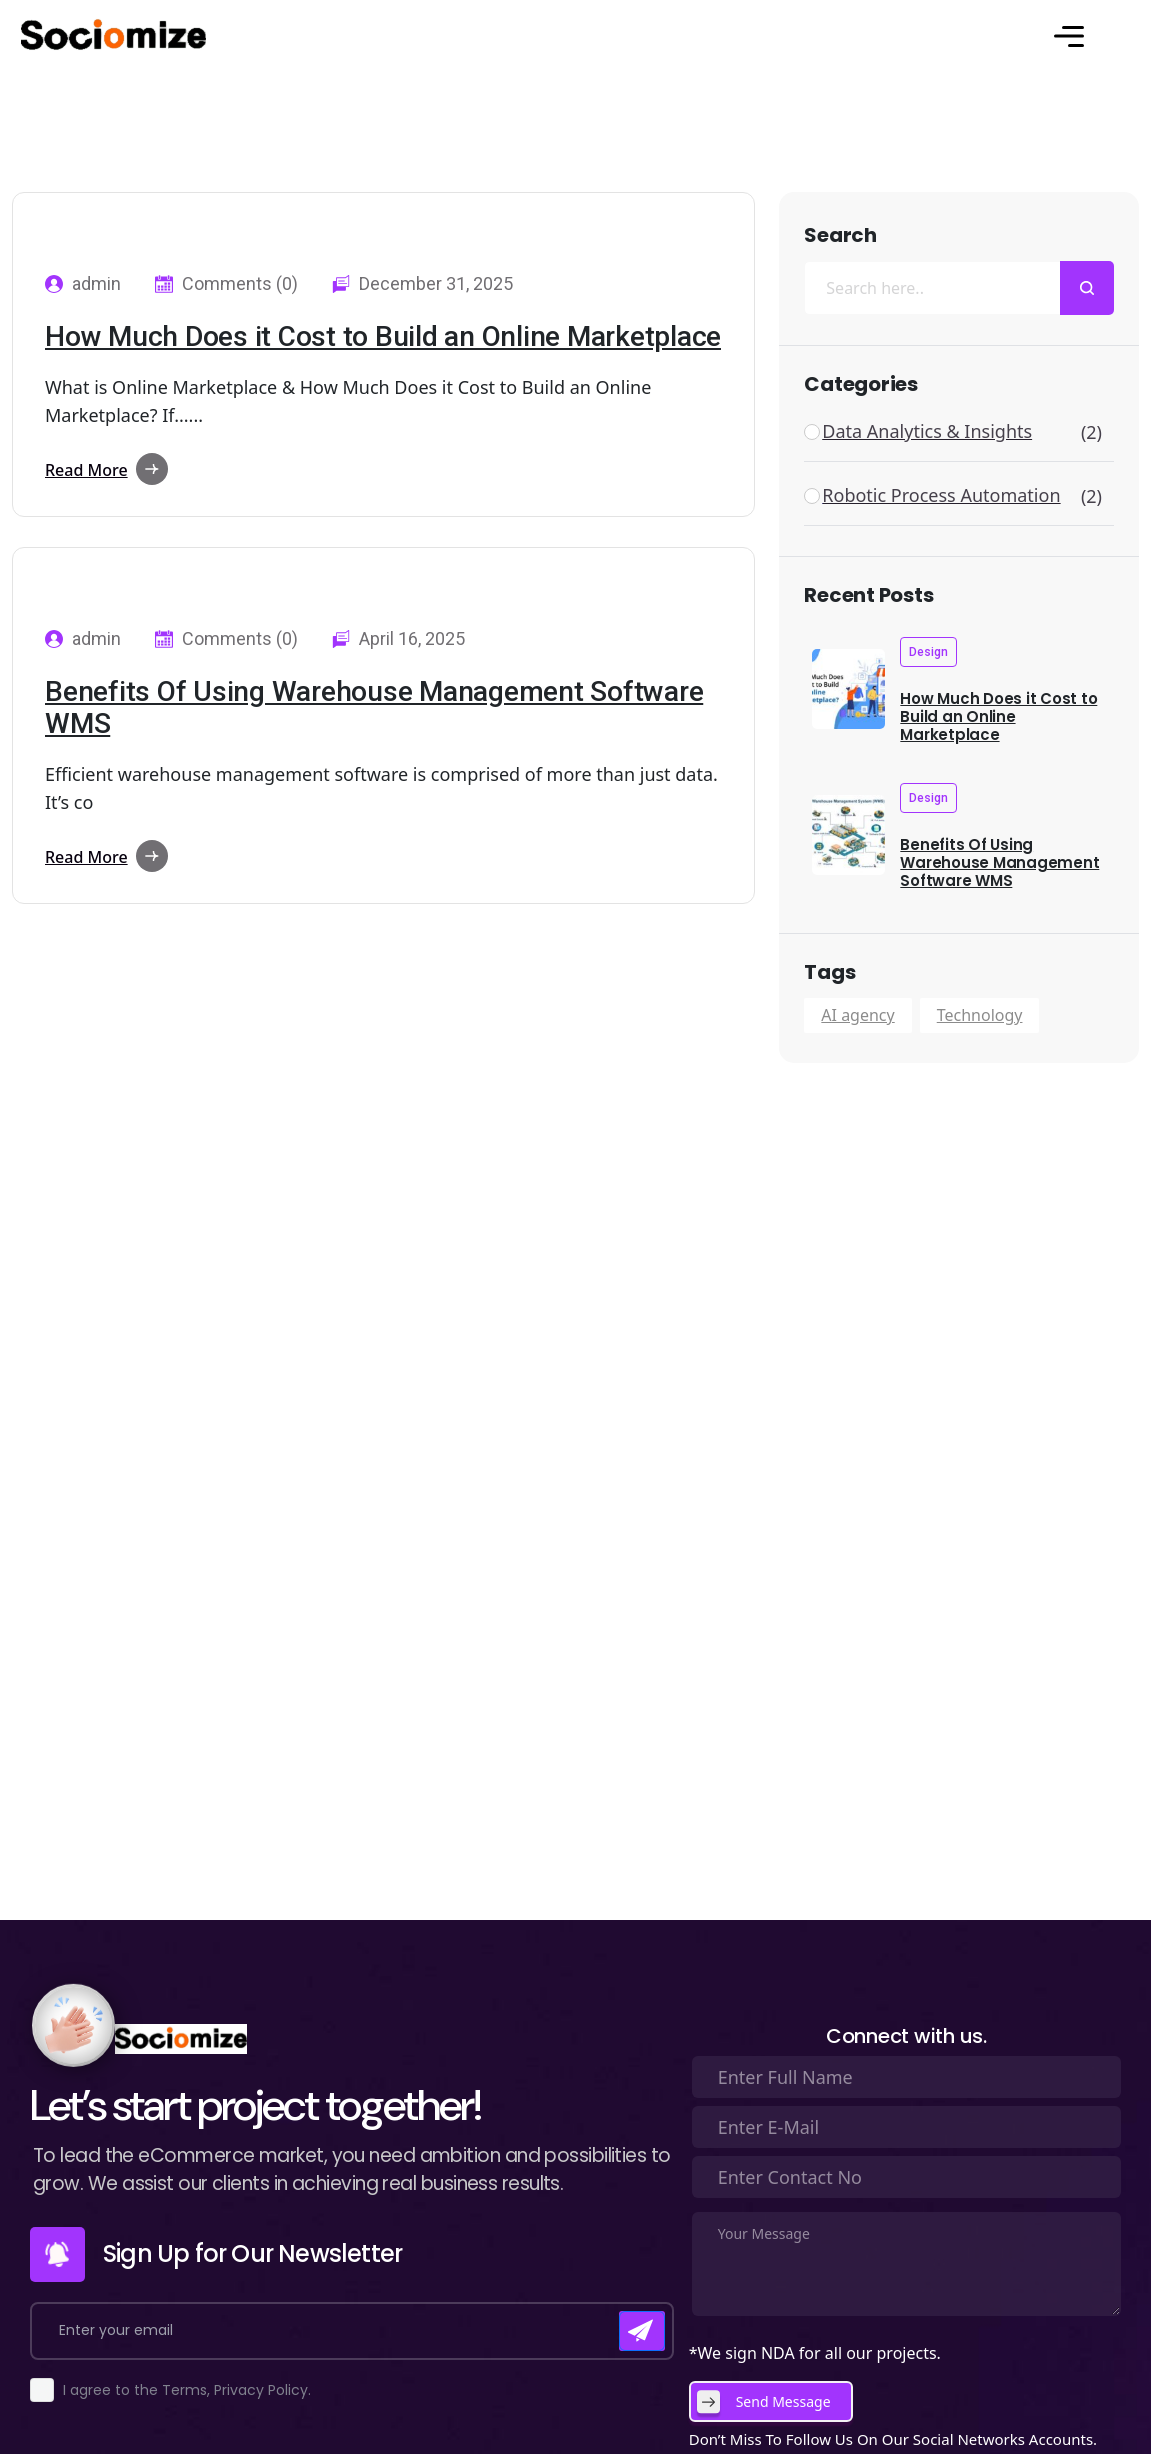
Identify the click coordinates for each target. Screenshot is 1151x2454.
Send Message (783, 2401)
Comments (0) (240, 284)
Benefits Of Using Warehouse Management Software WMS (374, 707)
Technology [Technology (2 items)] (980, 1015)
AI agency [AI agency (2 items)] (857, 1015)
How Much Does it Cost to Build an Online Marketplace (383, 336)
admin (96, 284)
